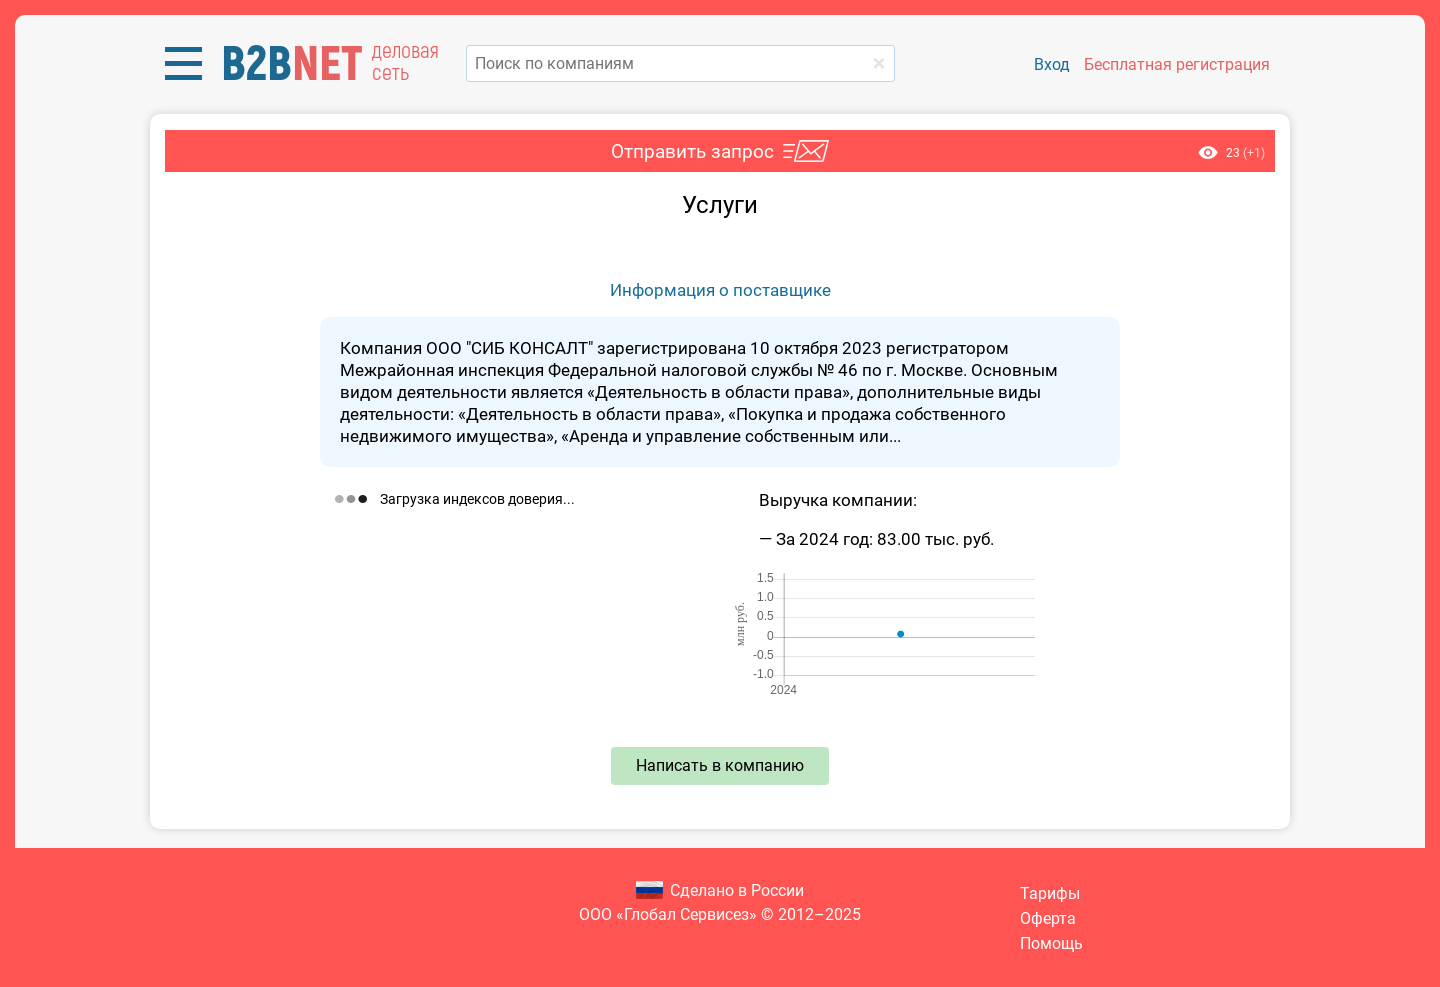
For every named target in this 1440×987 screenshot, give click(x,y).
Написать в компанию (720, 765)
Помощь (1051, 943)
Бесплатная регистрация (1177, 64)
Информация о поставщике (720, 290)
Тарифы (1050, 893)
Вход (1052, 64)
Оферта (1048, 918)
